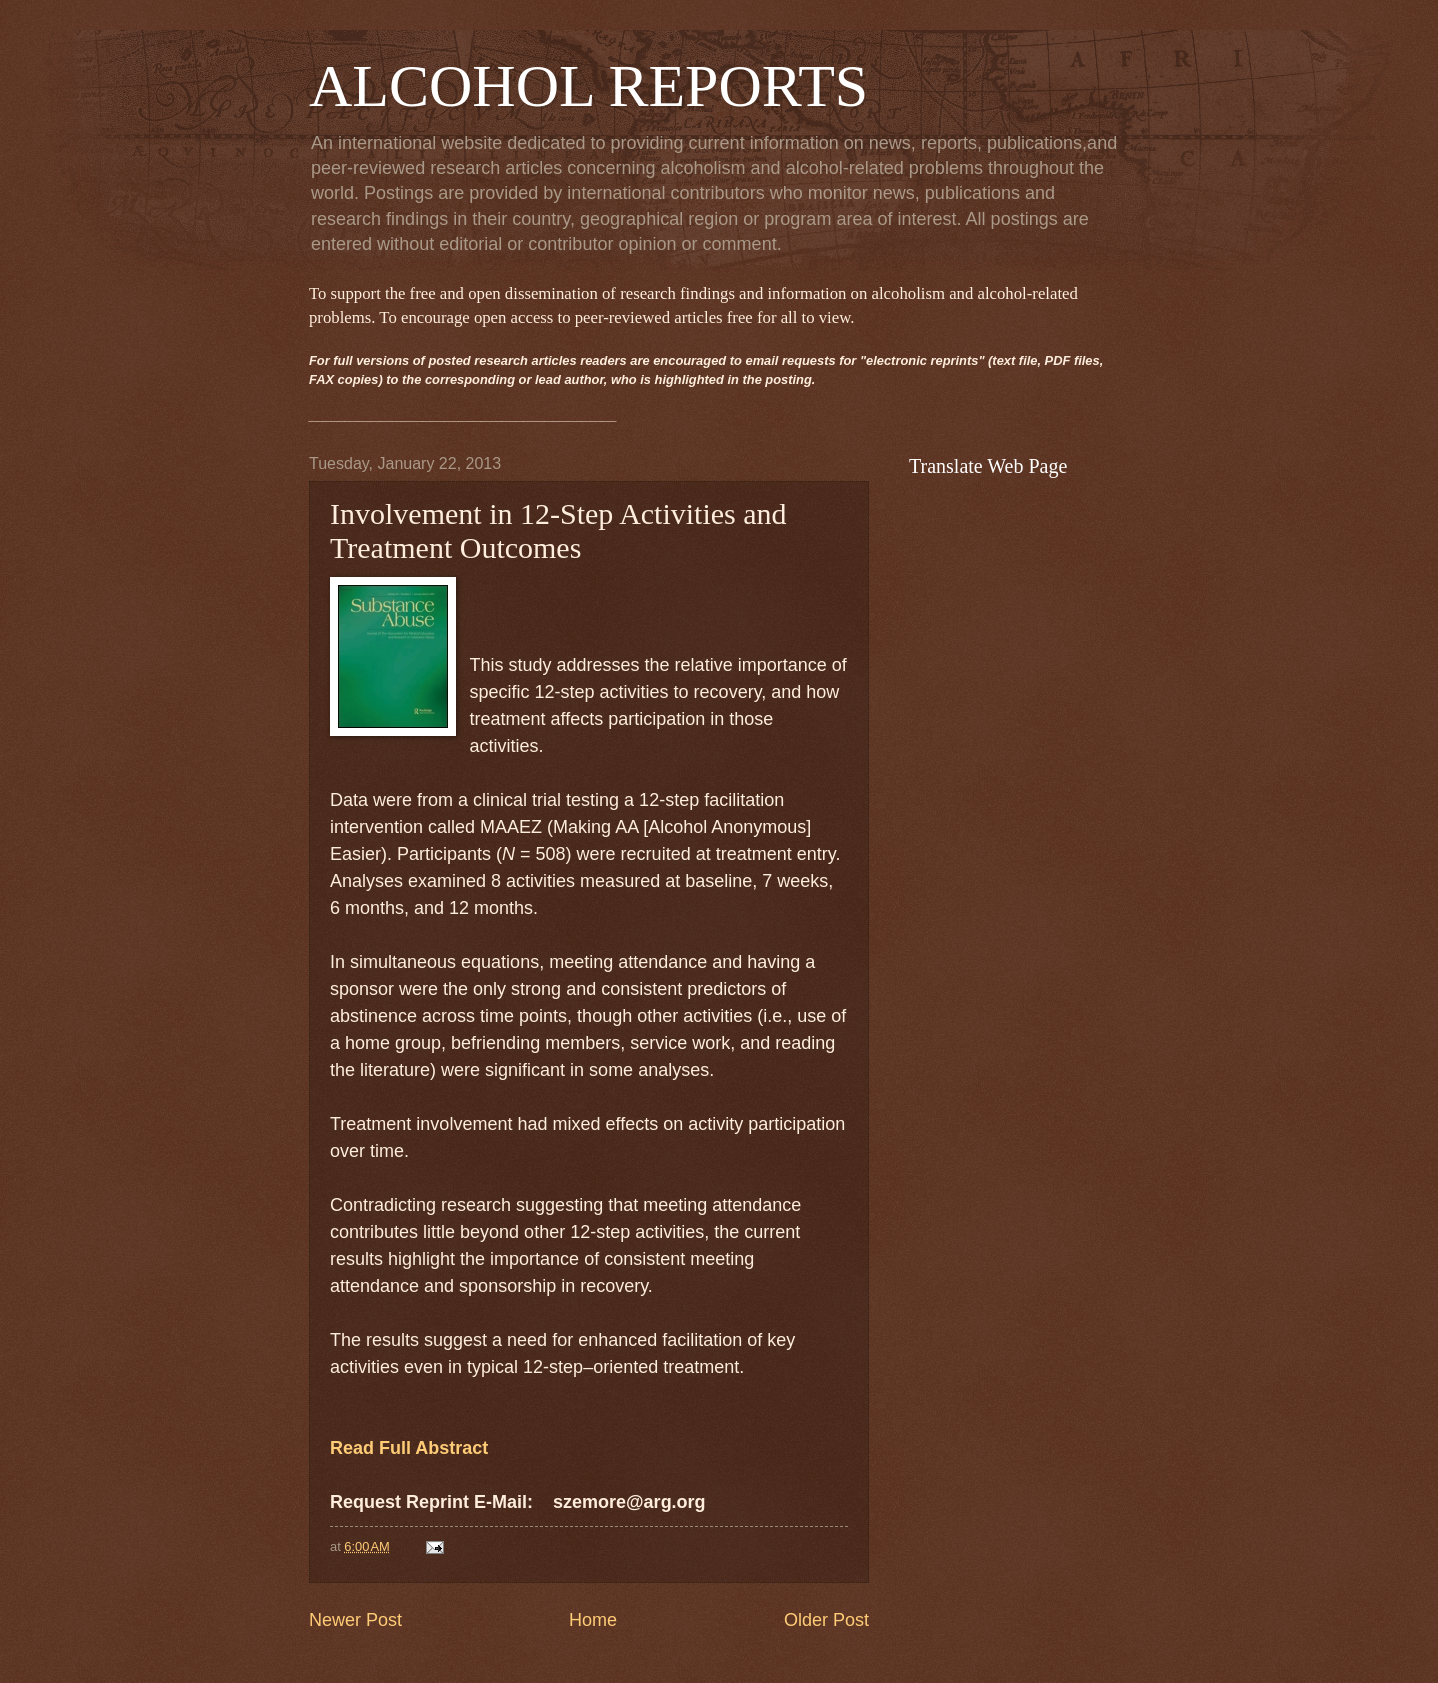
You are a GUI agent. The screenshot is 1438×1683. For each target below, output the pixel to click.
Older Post (826, 1620)
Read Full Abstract (409, 1448)
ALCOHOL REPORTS (588, 86)
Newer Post (355, 1620)
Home (593, 1620)
